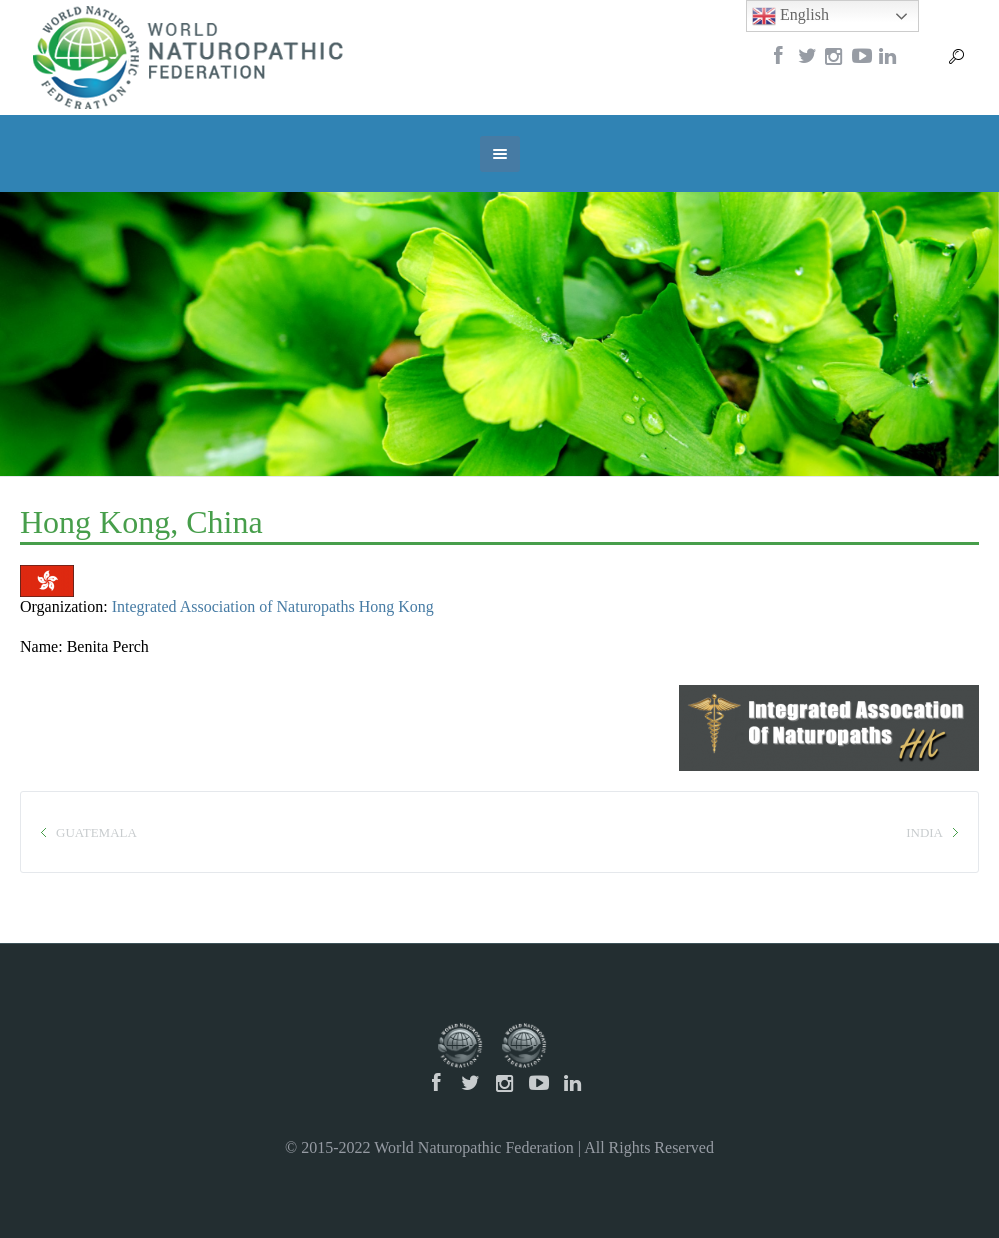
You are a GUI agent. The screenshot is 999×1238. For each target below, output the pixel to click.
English (790, 16)
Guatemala (96, 832)
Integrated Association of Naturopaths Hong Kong (273, 606)
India (924, 832)
